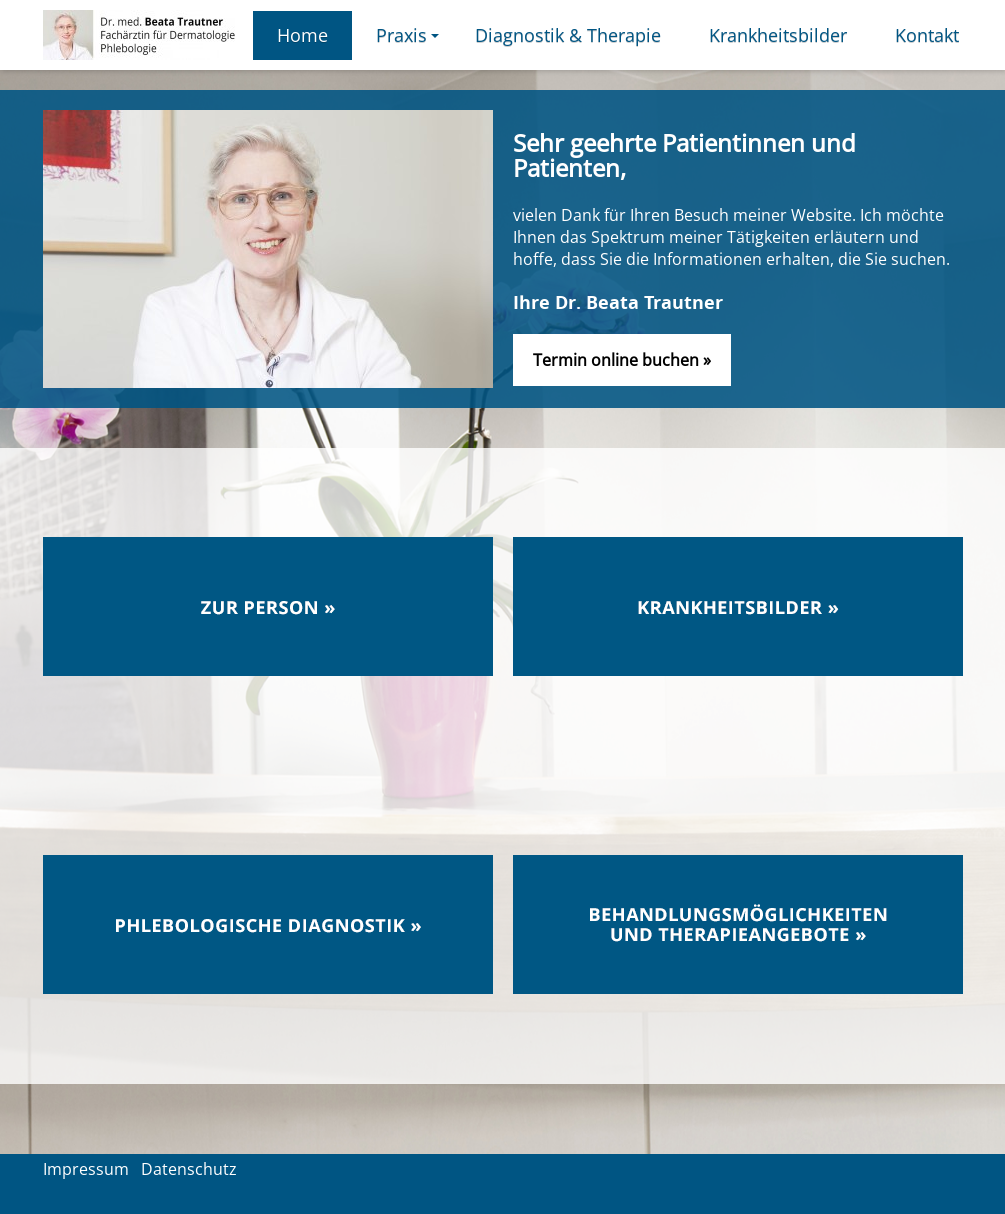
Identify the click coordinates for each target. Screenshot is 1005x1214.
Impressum (86, 1169)
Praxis (410, 41)
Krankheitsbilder (778, 35)
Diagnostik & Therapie (568, 35)
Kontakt (927, 35)
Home (302, 35)
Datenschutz (189, 1169)
